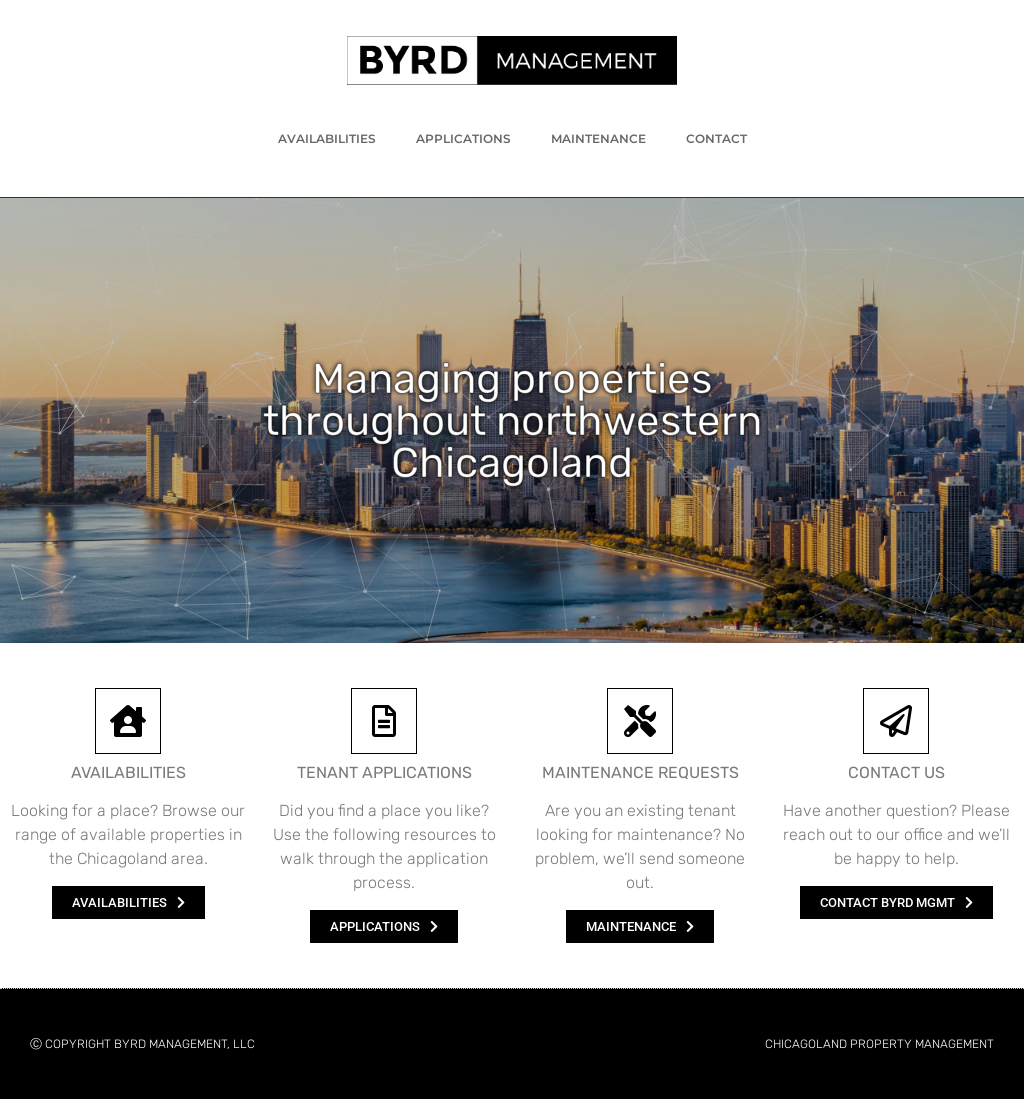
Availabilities (327, 138)
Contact (716, 138)
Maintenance (598, 138)
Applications (463, 138)
